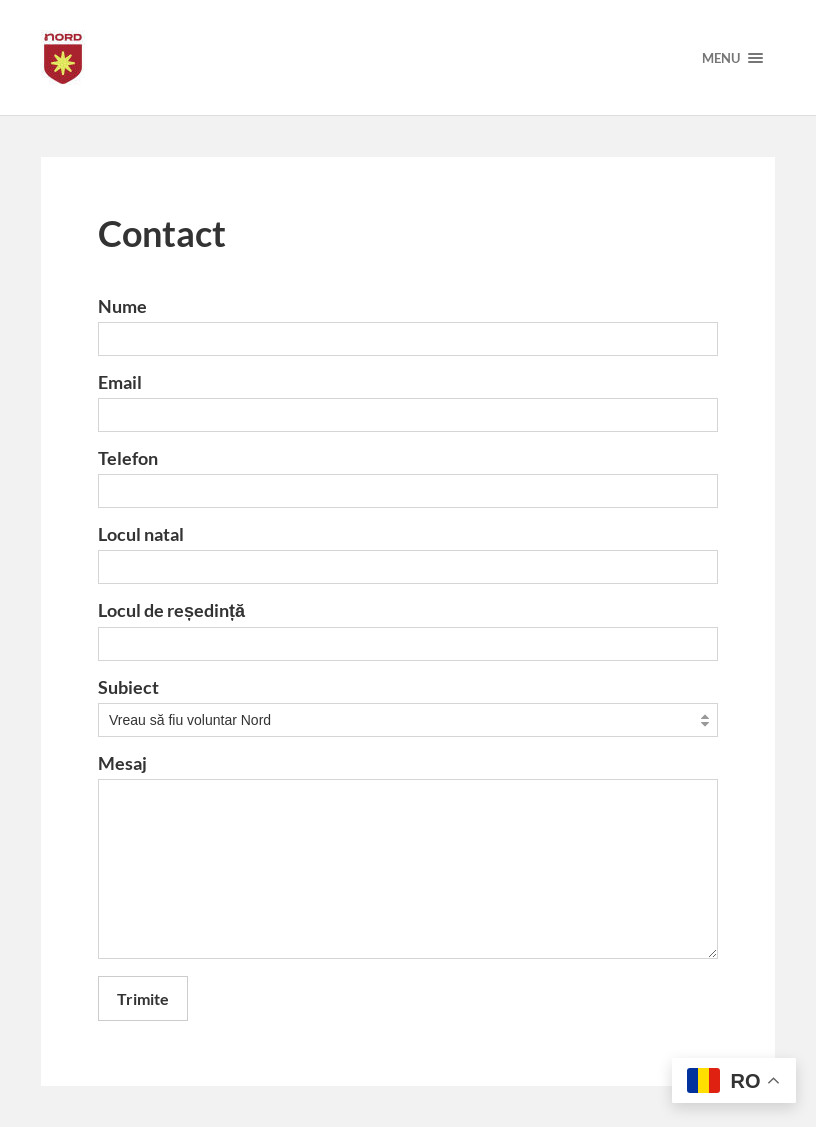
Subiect (128, 687)
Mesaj (122, 763)
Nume (122, 306)
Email (120, 382)
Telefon (128, 458)
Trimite (143, 998)
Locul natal (141, 534)
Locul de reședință (171, 610)
